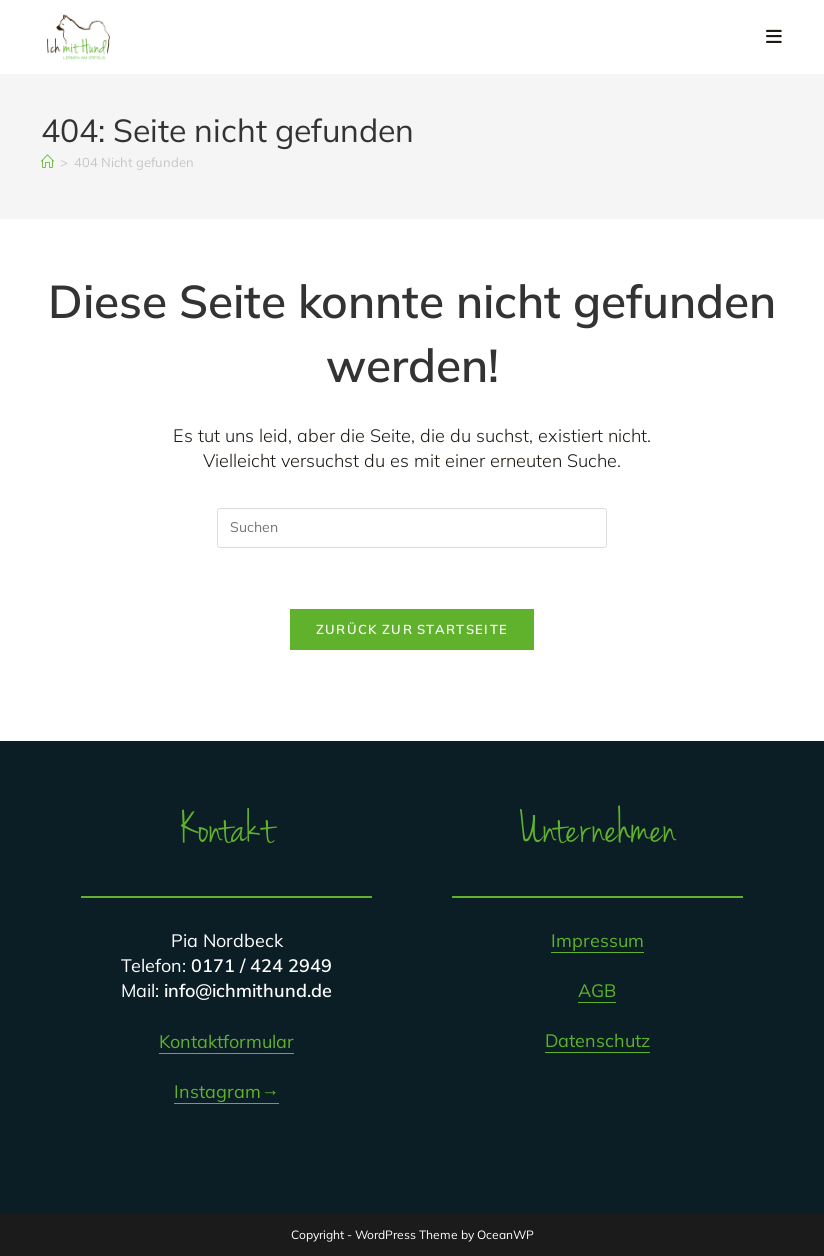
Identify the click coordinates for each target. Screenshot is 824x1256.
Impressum (597, 940)
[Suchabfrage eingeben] (412, 528)
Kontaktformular (226, 1041)
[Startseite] (47, 162)
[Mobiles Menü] (774, 36)
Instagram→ (226, 1091)
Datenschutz (597, 1040)
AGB (597, 990)
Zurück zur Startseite (412, 629)
